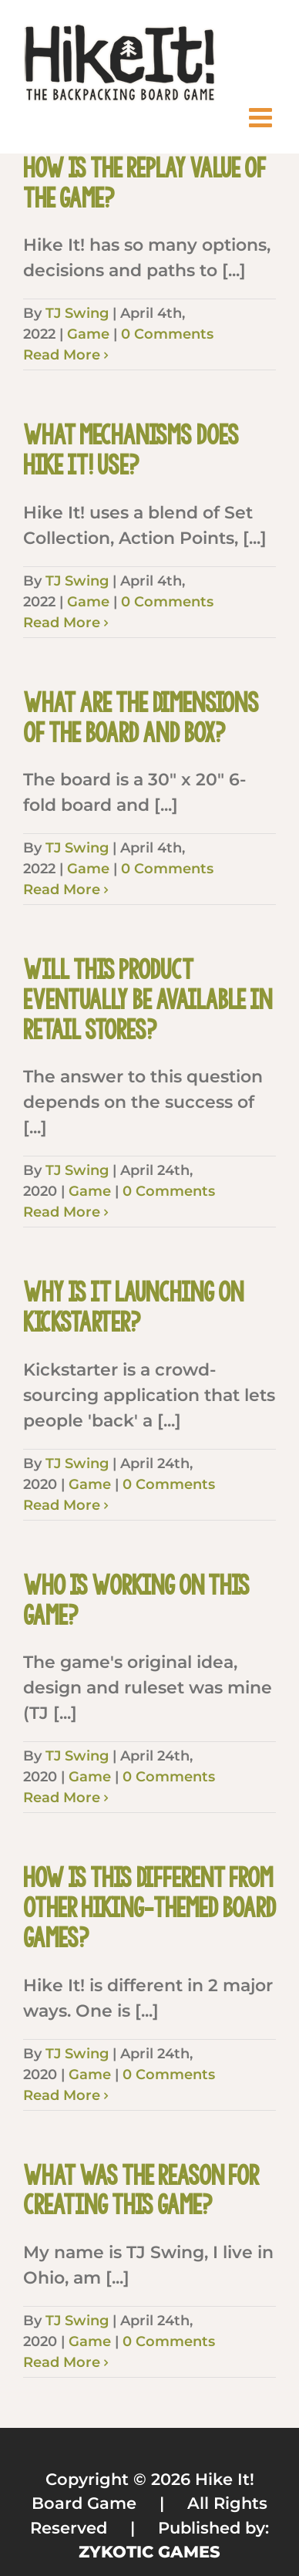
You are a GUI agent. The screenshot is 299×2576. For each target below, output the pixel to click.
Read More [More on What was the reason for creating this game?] (61, 2362)
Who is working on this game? (136, 1600)
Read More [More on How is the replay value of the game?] (61, 354)
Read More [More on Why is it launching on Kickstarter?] (61, 1505)
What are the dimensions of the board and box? (141, 717)
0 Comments (167, 334)
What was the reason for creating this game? (141, 2190)
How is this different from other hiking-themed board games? (149, 1907)
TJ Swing (77, 313)
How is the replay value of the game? (144, 183)
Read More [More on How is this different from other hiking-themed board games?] (61, 2095)
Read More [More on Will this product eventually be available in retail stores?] (61, 1212)
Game (88, 334)
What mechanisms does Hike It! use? (131, 450)
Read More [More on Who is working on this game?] (61, 1797)
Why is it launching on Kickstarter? (133, 1307)
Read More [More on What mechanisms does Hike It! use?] (61, 622)
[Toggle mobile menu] (262, 116)
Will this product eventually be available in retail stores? (147, 999)
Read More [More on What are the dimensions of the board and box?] (61, 889)
